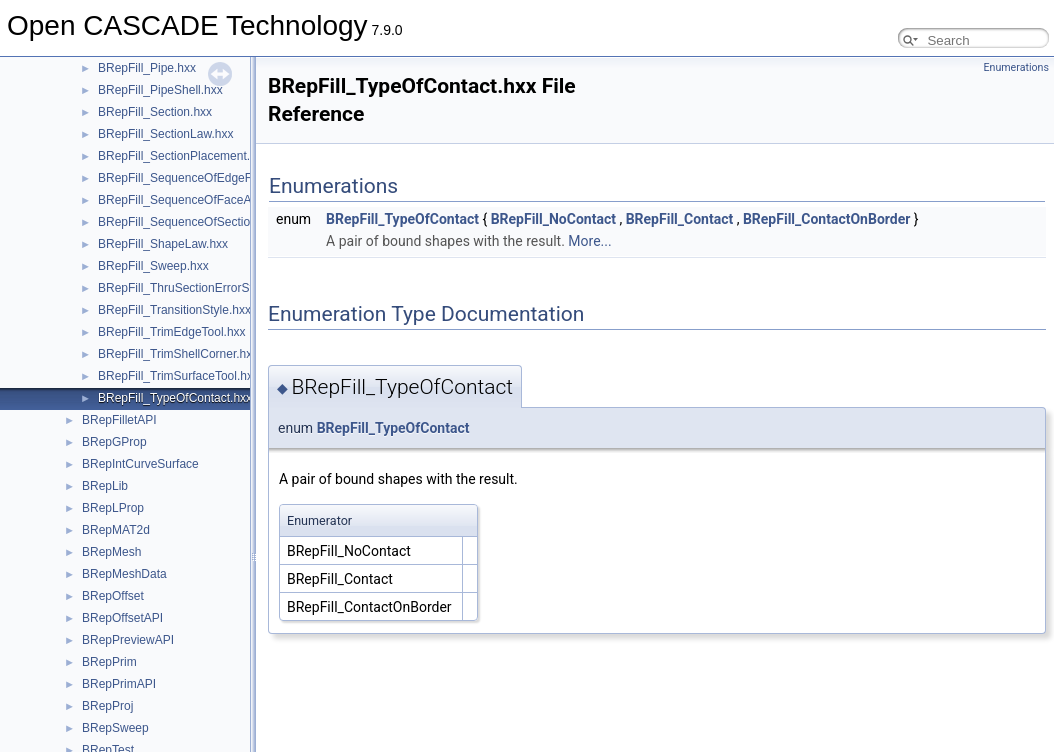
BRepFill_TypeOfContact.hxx (175, 398)
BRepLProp (113, 508)
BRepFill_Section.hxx (155, 112)
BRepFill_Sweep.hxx (153, 266)
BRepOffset (113, 596)
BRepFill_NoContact (553, 219)
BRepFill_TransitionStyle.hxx (174, 310)
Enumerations (1016, 67)
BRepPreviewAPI (128, 640)
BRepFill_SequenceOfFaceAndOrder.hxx (207, 200)
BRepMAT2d (116, 530)
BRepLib (105, 486)
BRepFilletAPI (119, 420)
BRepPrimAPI (119, 684)
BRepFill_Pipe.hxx (147, 68)
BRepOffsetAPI (122, 618)
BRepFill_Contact (680, 219)
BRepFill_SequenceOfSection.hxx (188, 222)
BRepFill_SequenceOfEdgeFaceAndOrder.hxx (221, 178)
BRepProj (107, 706)
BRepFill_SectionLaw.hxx (165, 134)
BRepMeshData (124, 574)
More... (589, 241)
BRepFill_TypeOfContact (402, 219)
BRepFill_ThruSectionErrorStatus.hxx (197, 288)
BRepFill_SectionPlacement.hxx (183, 156)
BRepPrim (109, 662)
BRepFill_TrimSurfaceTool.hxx (178, 376)
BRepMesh (111, 552)
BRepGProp (114, 442)
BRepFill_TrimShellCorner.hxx (178, 354)
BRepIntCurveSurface (140, 464)
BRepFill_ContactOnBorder (826, 219)
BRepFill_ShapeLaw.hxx (163, 244)
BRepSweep (115, 728)
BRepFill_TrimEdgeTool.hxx (172, 332)
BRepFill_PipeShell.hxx (160, 90)
